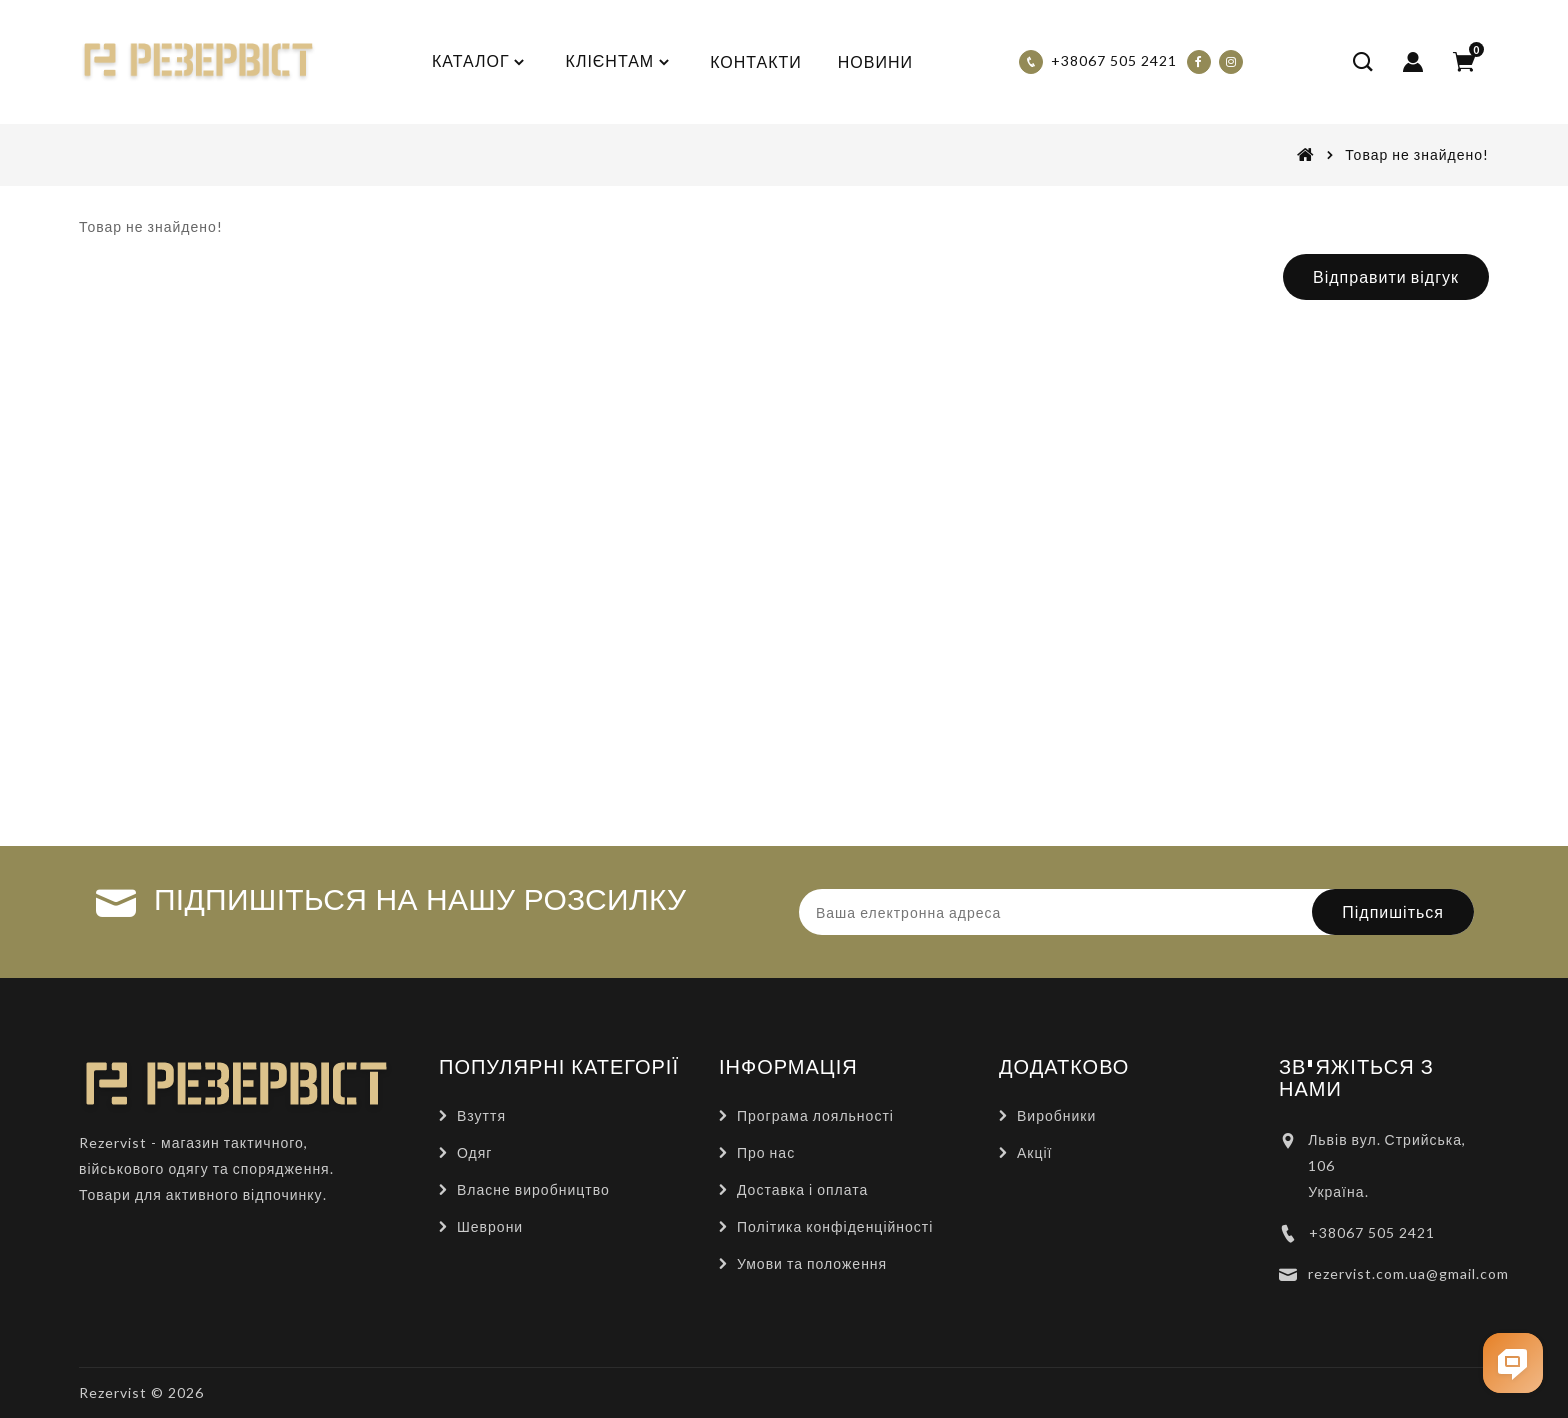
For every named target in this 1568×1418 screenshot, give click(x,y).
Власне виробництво (533, 1189)
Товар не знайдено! (1417, 154)
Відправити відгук (1386, 276)
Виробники (1056, 1115)
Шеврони (490, 1226)
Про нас (766, 1152)
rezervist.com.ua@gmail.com (1408, 1273)
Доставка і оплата (802, 1189)
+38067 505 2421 (1372, 1232)
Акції (1034, 1152)
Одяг (474, 1152)
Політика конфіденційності (835, 1226)
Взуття (481, 1115)
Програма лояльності (815, 1115)
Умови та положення (812, 1263)
